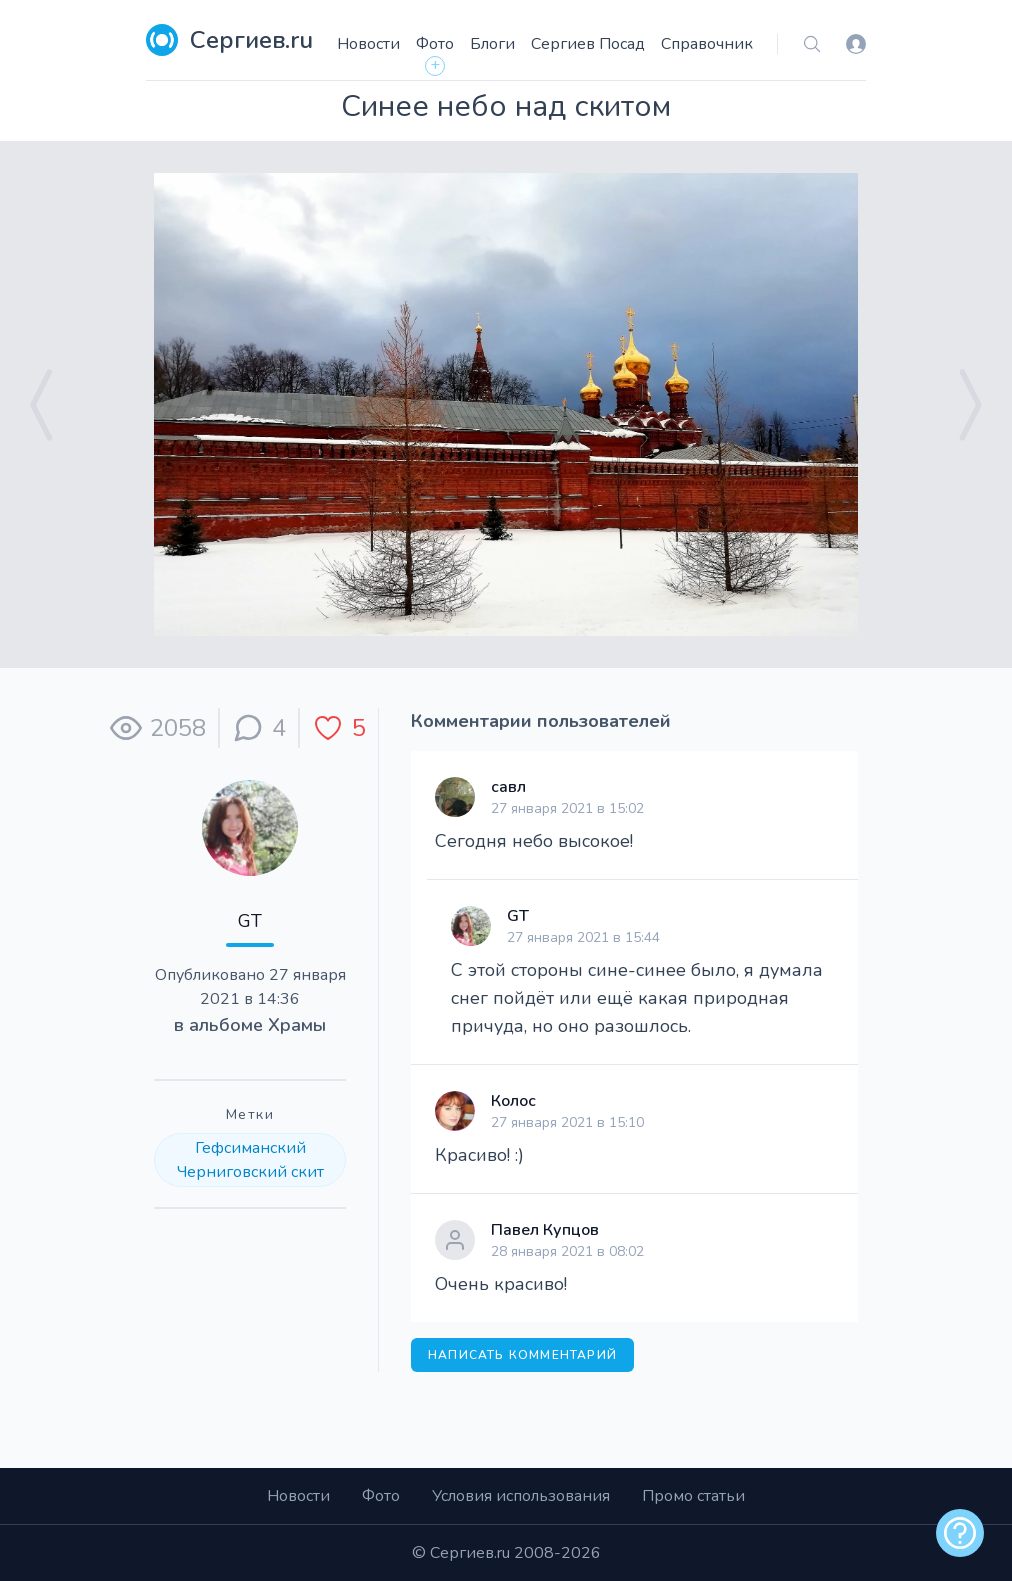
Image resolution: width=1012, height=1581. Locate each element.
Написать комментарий (522, 1355)
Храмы (297, 1025)
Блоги (492, 44)
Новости (368, 44)
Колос (513, 1101)
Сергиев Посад (588, 44)
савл (508, 787)
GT (250, 921)
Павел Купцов (545, 1230)
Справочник (707, 44)
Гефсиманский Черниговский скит (250, 1160)
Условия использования (521, 1496)
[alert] (960, 1533)
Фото (435, 44)
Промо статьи (693, 1496)
